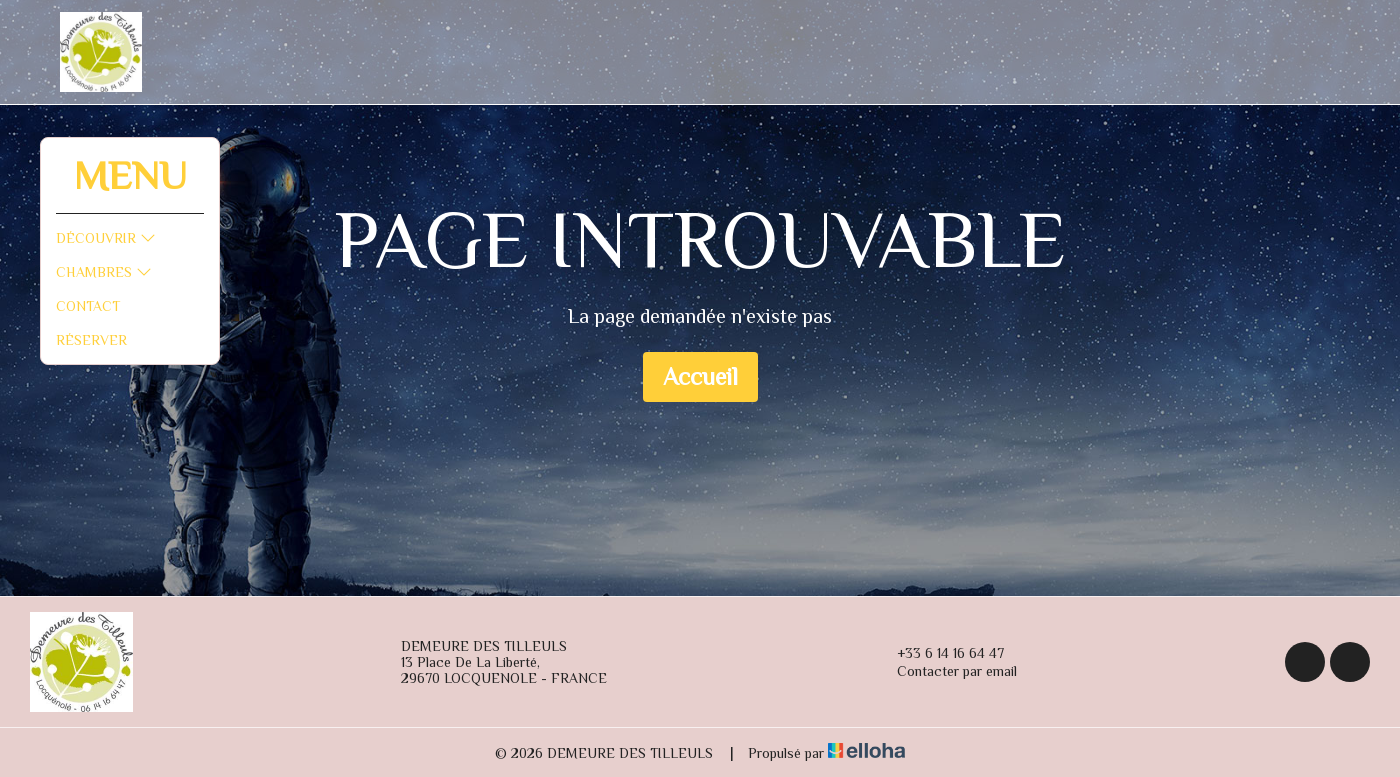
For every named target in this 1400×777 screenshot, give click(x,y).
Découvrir (106, 238)
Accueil (700, 376)
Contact (88, 306)
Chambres (104, 272)
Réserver (91, 340)
